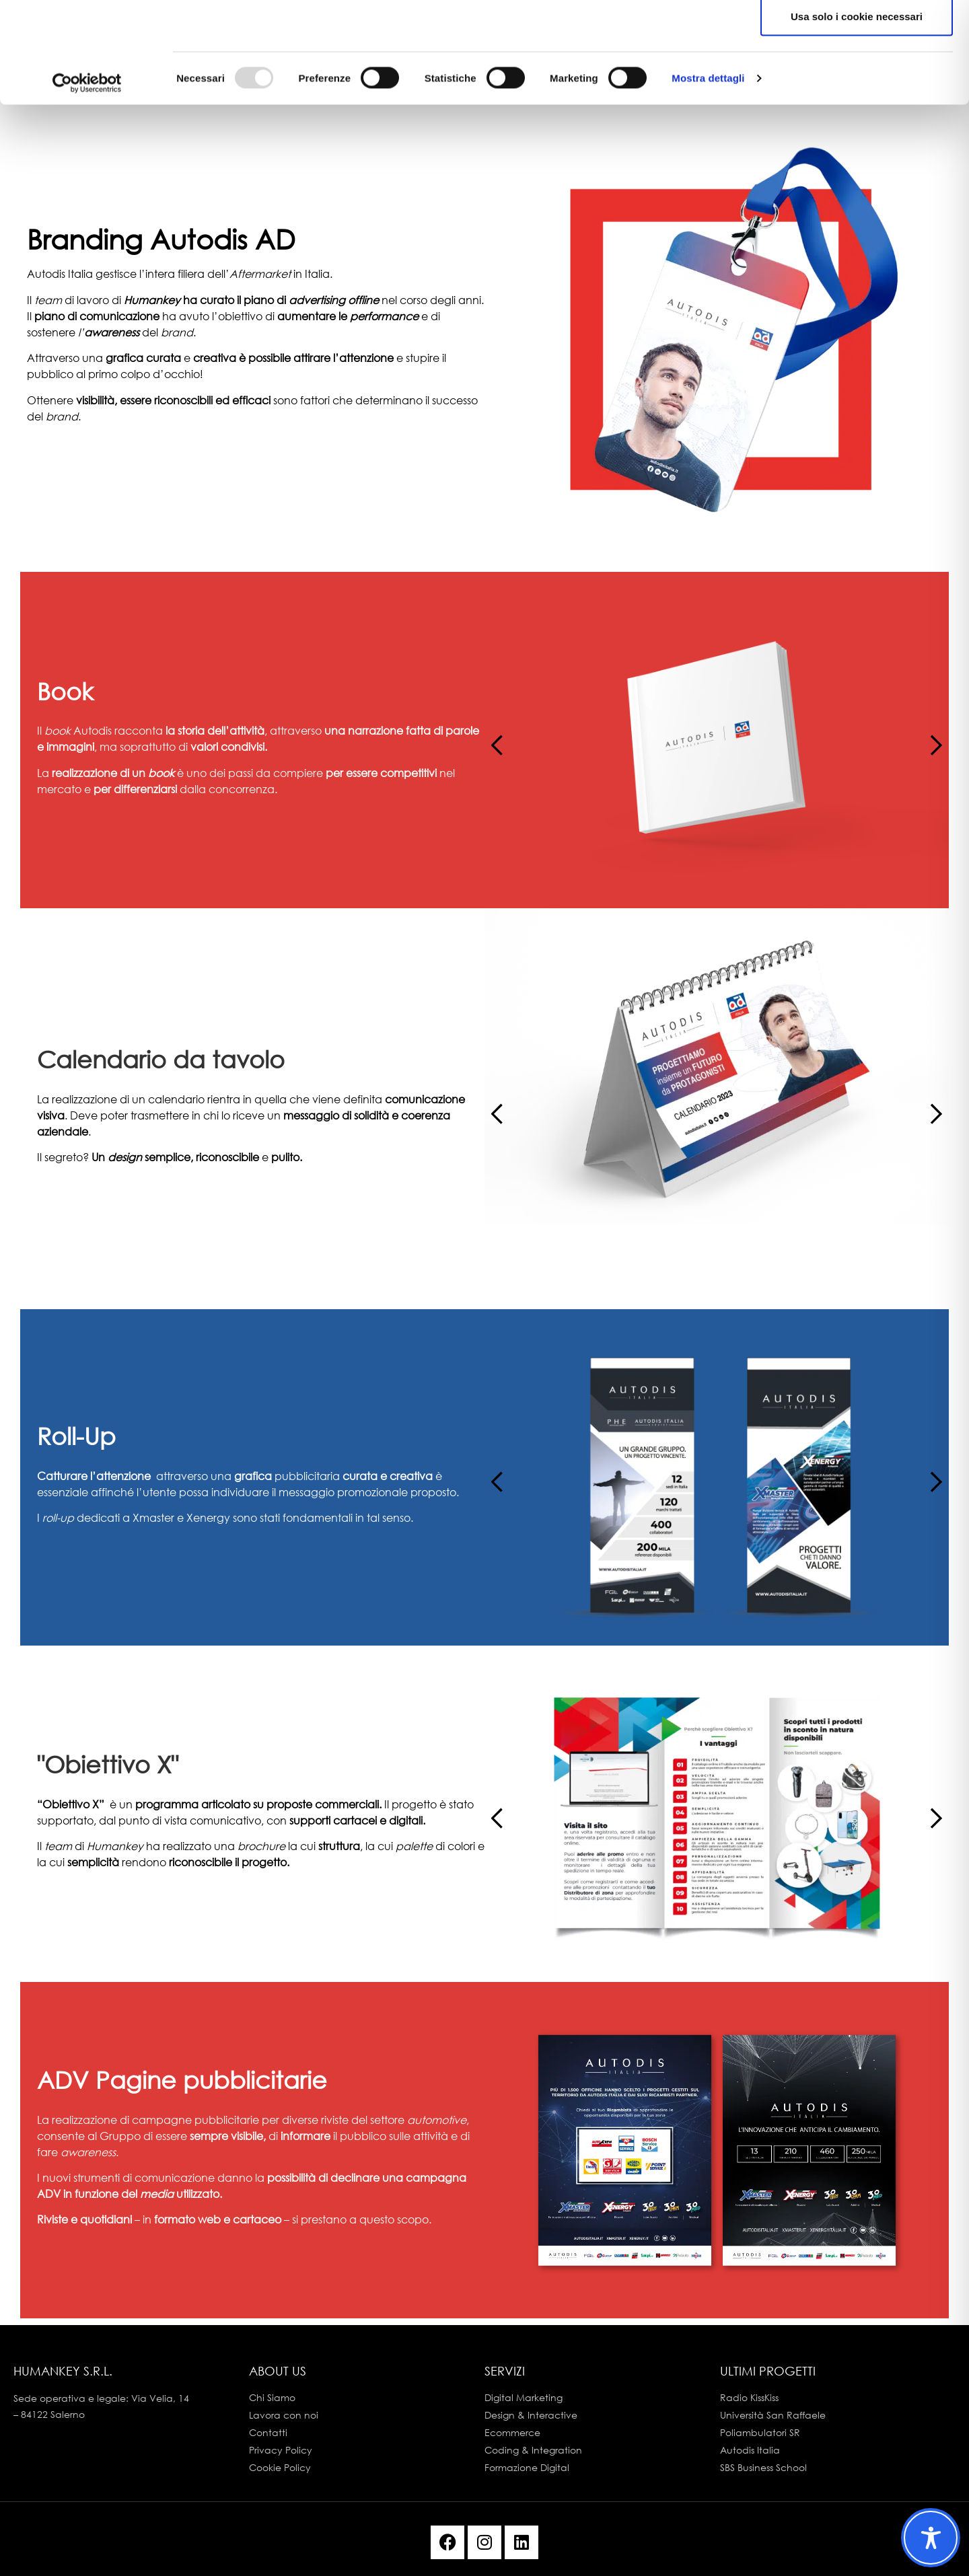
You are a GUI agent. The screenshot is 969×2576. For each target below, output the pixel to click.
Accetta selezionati (856, 77)
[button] (930, 740)
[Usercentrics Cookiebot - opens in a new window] (87, 183)
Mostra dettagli (708, 182)
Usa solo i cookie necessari (857, 120)
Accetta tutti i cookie (857, 34)
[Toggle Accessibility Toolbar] (930, 2537)
